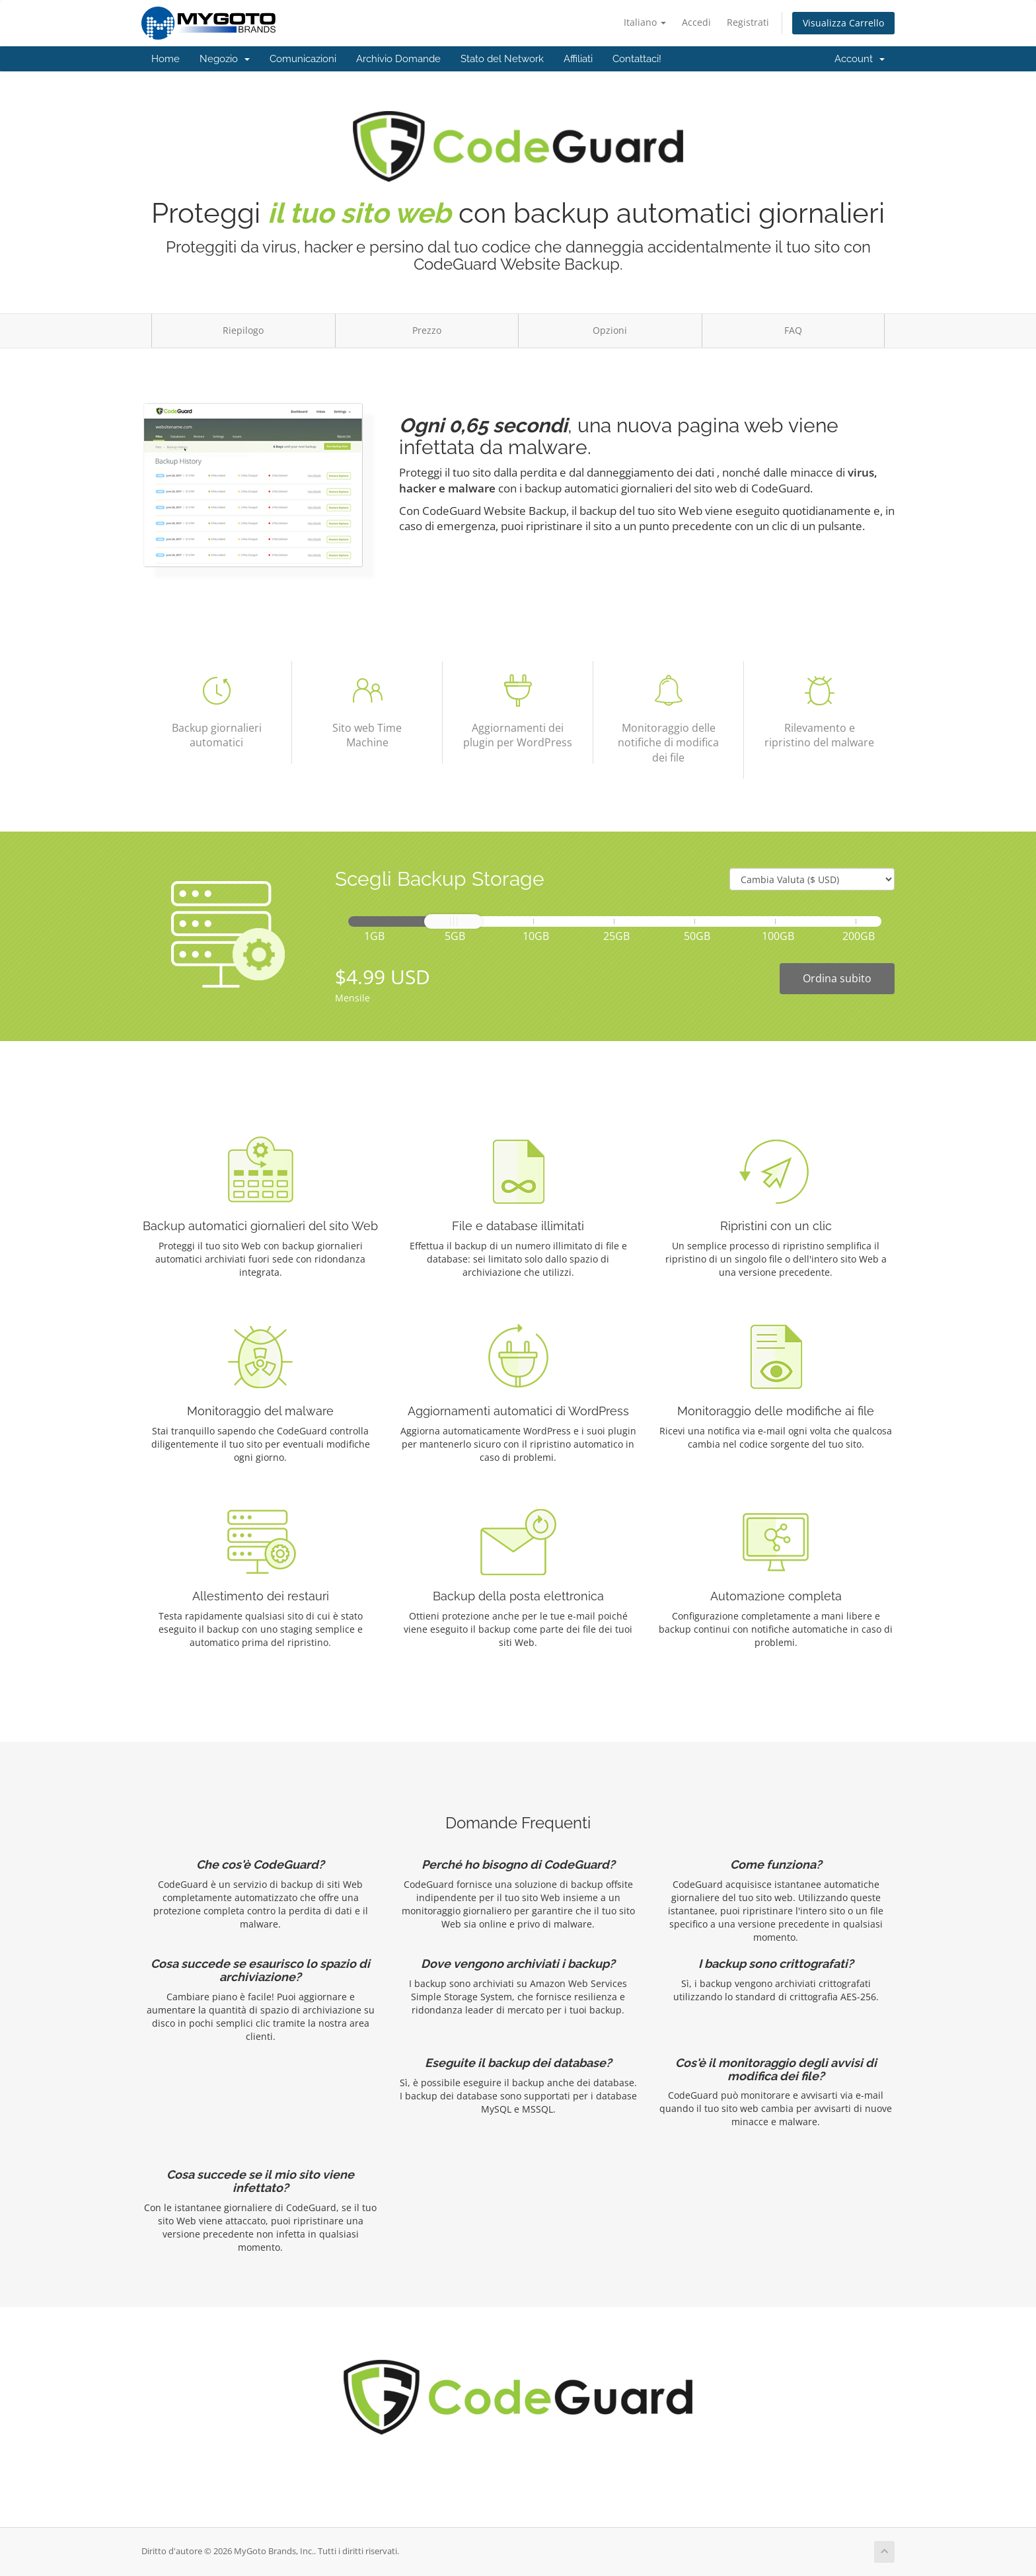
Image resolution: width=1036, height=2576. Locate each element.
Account (859, 59)
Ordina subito (837, 978)
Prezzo (426, 330)
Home (165, 59)
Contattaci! (636, 59)
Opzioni (610, 330)
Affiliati (578, 59)
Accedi (696, 22)
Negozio (225, 59)
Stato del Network (502, 59)
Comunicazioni (303, 59)
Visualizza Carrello (843, 23)
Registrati (748, 22)
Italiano (645, 22)
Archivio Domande (398, 59)
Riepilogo (243, 330)
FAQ (793, 330)
